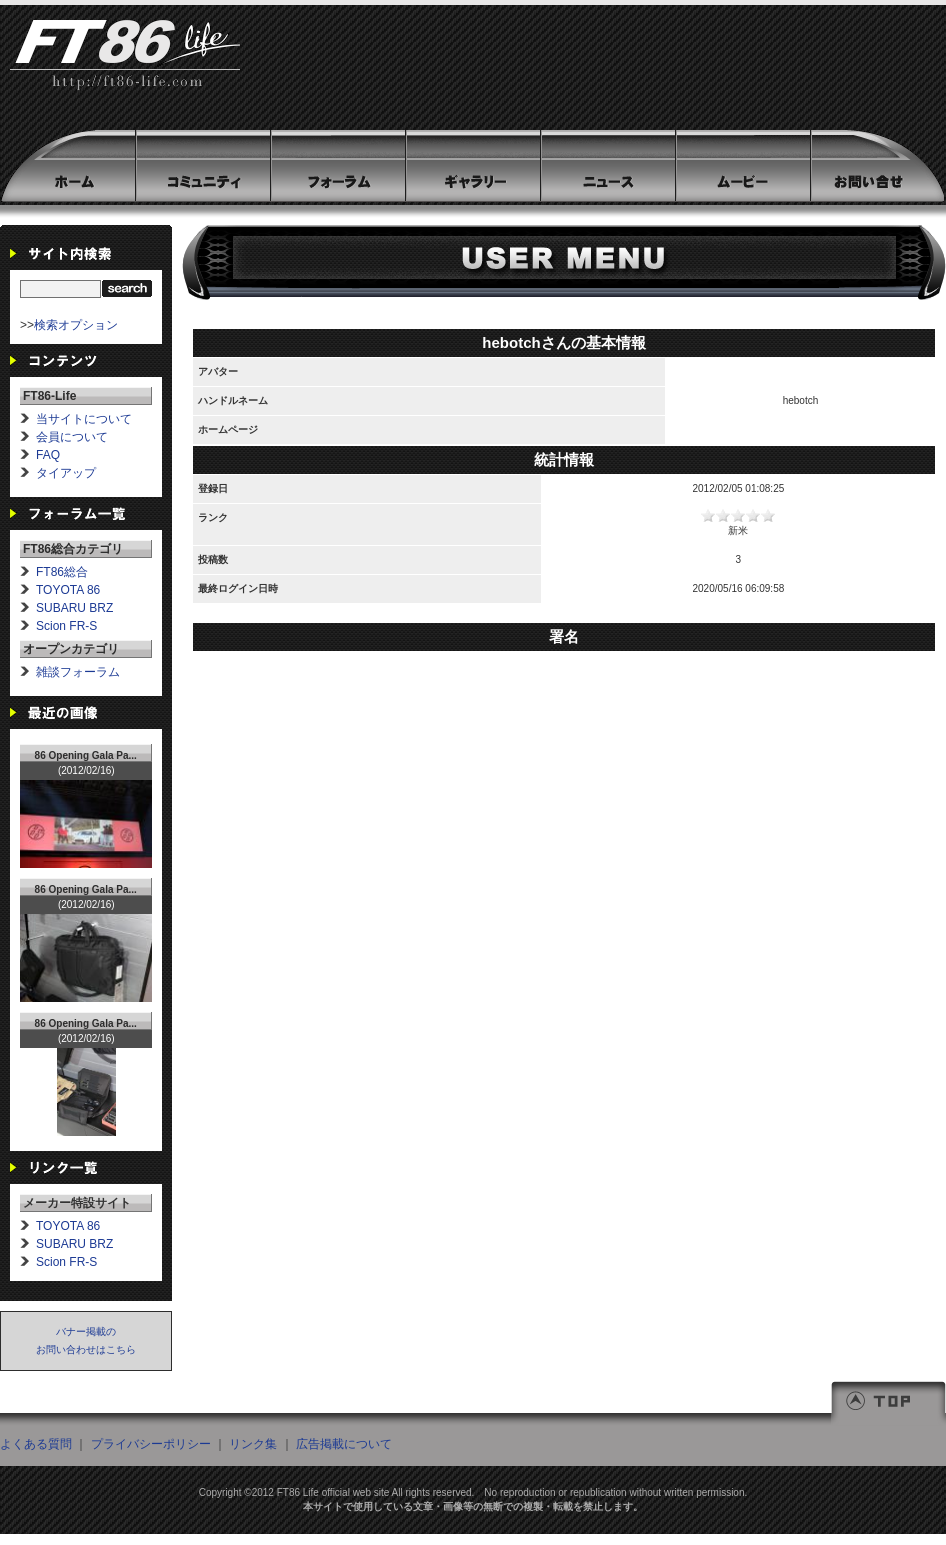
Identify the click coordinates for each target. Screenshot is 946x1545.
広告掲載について (344, 1444)
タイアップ (66, 473)
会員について (72, 437)
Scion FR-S (66, 626)
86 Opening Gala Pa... (86, 755)
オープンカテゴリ (71, 649)
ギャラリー (472, 166)
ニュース (607, 166)
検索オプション (76, 325)
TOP (888, 1403)
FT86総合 (62, 572)
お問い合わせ (877, 166)
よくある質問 (36, 1444)
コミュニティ (202, 166)
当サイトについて (84, 419)
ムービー (742, 166)
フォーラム (337, 166)
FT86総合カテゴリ (73, 549)
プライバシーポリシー (151, 1444)
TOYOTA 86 (68, 590)
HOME (67, 166)
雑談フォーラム (78, 672)
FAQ (48, 455)
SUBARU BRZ (74, 608)
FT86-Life (125, 65)
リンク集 (253, 1444)
